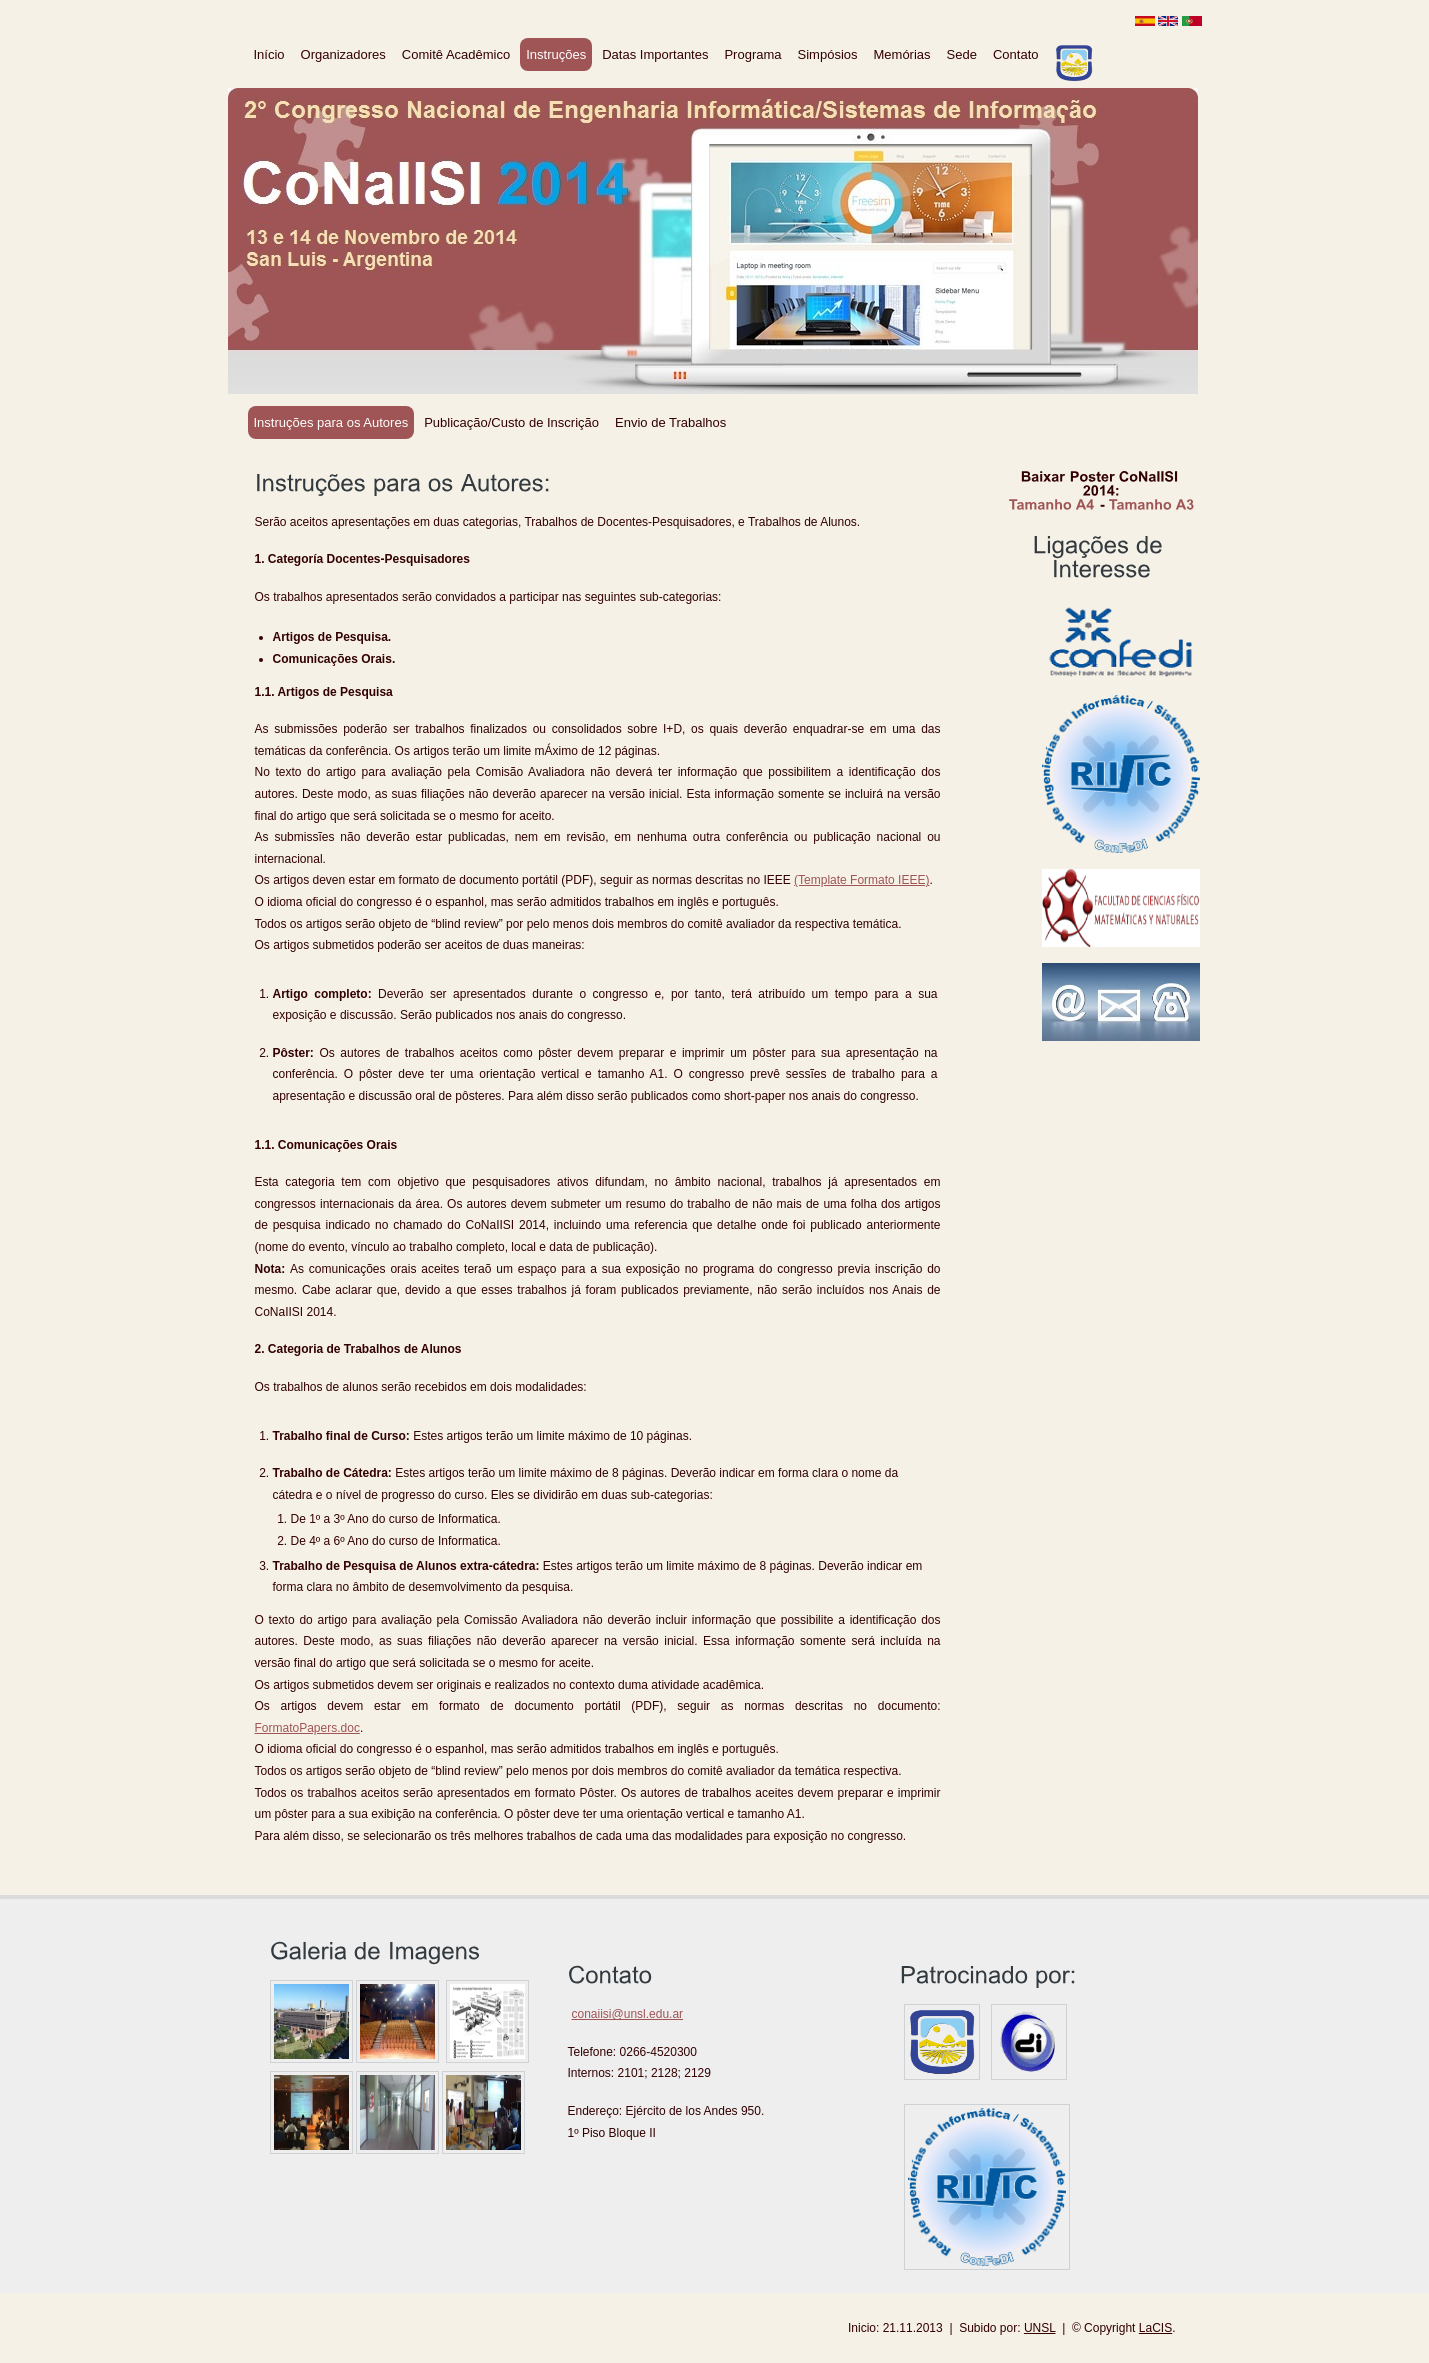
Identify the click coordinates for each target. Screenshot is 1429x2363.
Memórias (902, 54)
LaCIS (1155, 2328)
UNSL (1040, 2328)
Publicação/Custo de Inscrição (511, 422)
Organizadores (343, 54)
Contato (1016, 54)
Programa (752, 54)
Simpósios (828, 54)
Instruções (556, 54)
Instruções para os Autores (331, 422)
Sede (962, 54)
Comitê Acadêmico (456, 54)
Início (269, 54)
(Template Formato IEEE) (861, 880)
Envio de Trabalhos (670, 422)
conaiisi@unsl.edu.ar (628, 2014)
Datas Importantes (655, 54)
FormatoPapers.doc (307, 1728)
